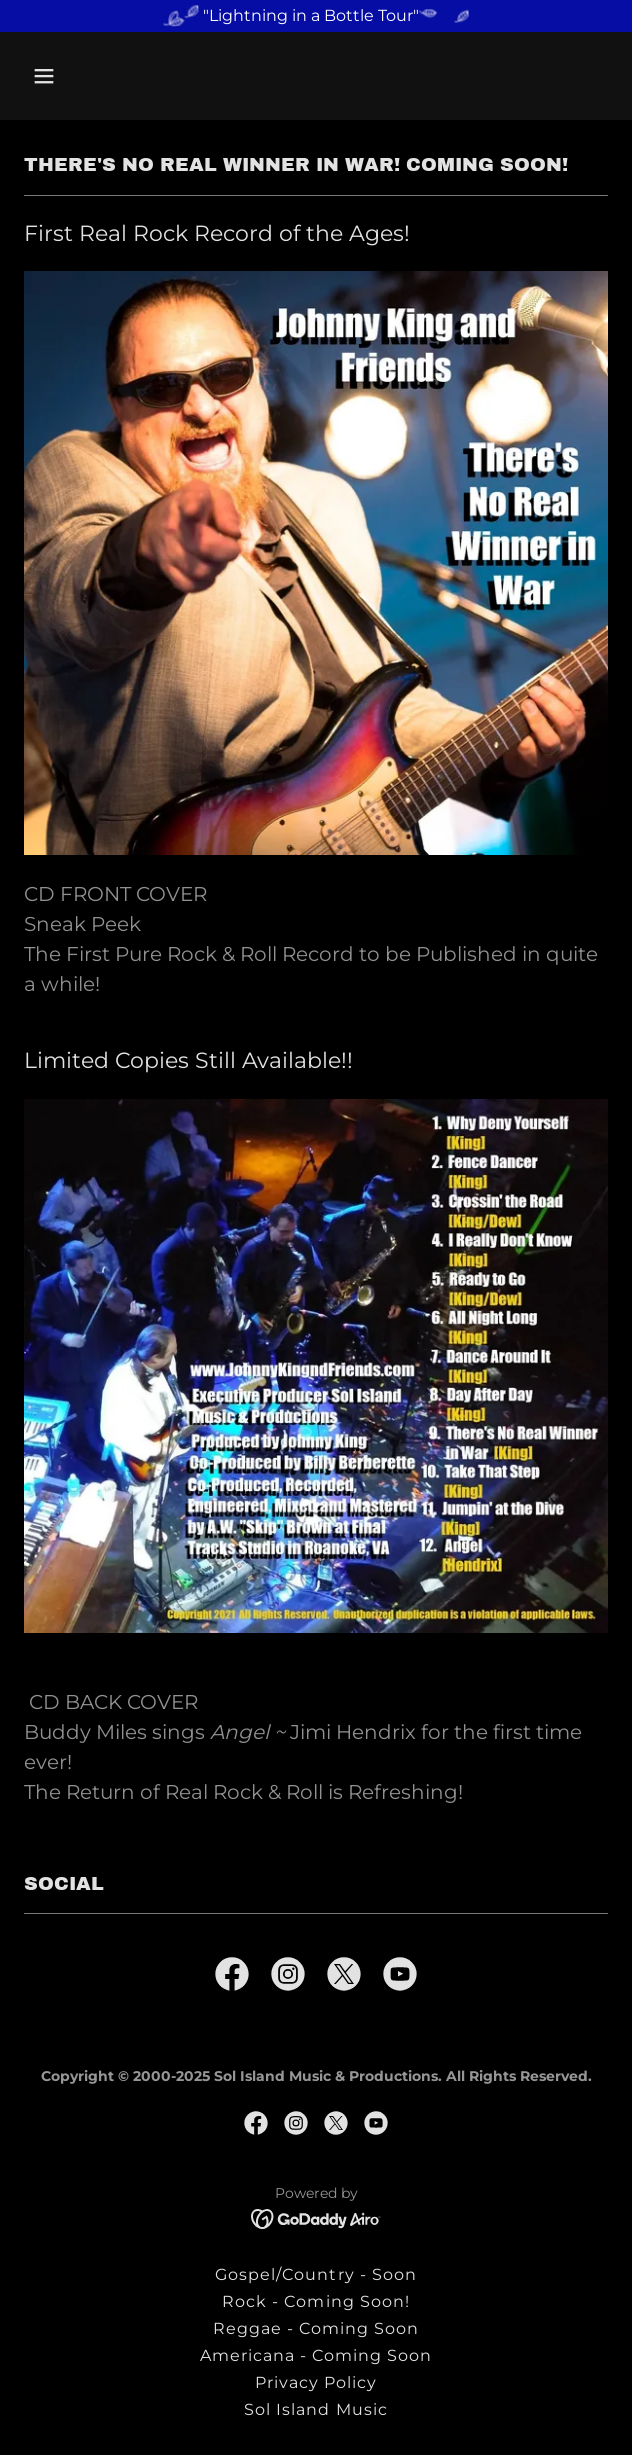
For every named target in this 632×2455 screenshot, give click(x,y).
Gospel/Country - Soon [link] (315, 2274)
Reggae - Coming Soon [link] (316, 2328)
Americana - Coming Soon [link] (316, 2355)
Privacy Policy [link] (316, 2382)
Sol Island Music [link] (315, 2409)
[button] (68, 76)
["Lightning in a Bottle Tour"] (316, 16)
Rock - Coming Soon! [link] (315, 2301)
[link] (232, 1978)
